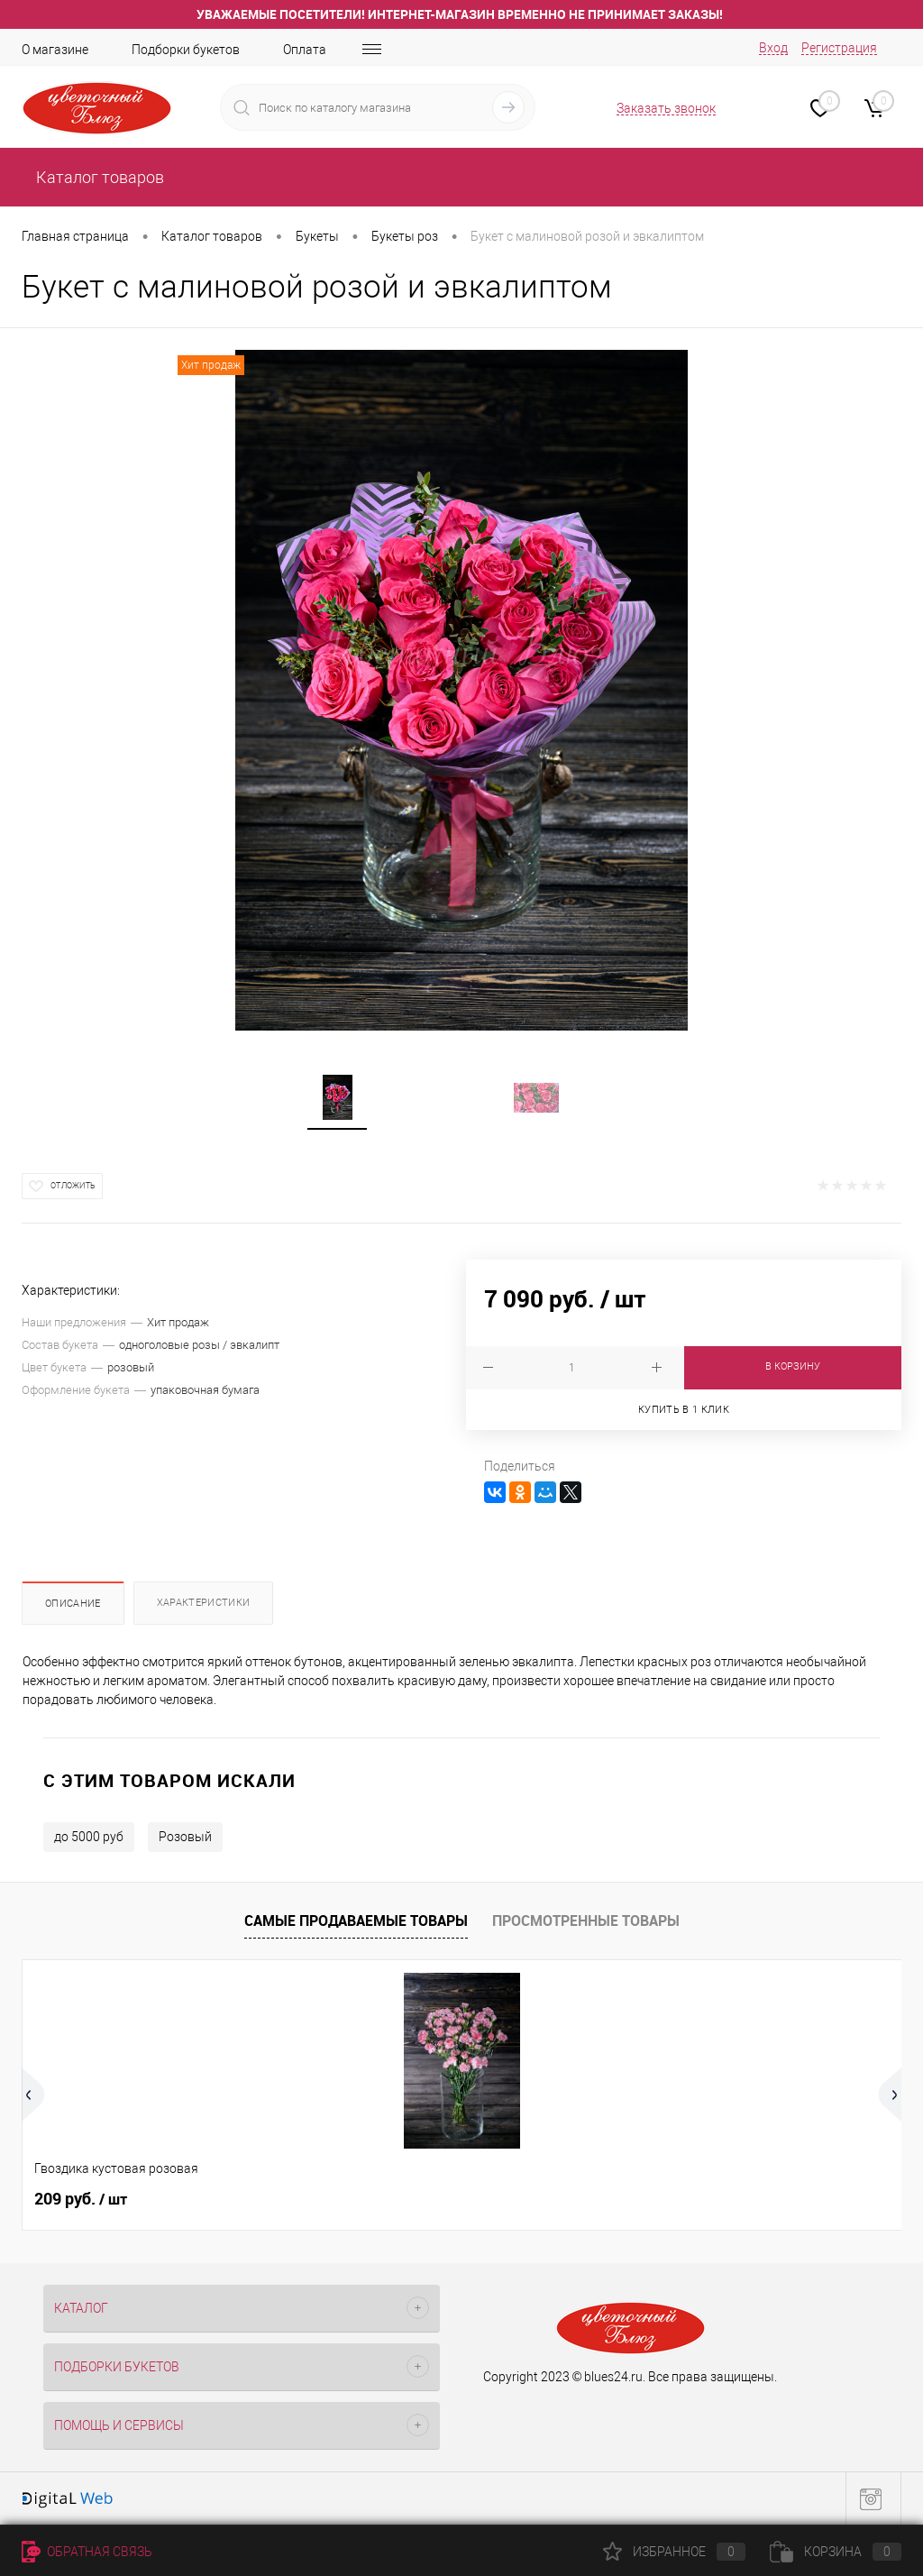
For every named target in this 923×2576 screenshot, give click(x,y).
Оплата (304, 49)
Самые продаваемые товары (356, 1920)
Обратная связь (87, 2551)
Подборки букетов (186, 49)
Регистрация (839, 48)
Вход (773, 48)
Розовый (185, 1836)
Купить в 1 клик (683, 1410)
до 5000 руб (88, 1836)
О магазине (55, 49)
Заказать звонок (666, 108)
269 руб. (520, 2199)
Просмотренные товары (586, 1920)
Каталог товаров (98, 177)
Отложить (73, 1185)
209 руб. (80, 2199)
